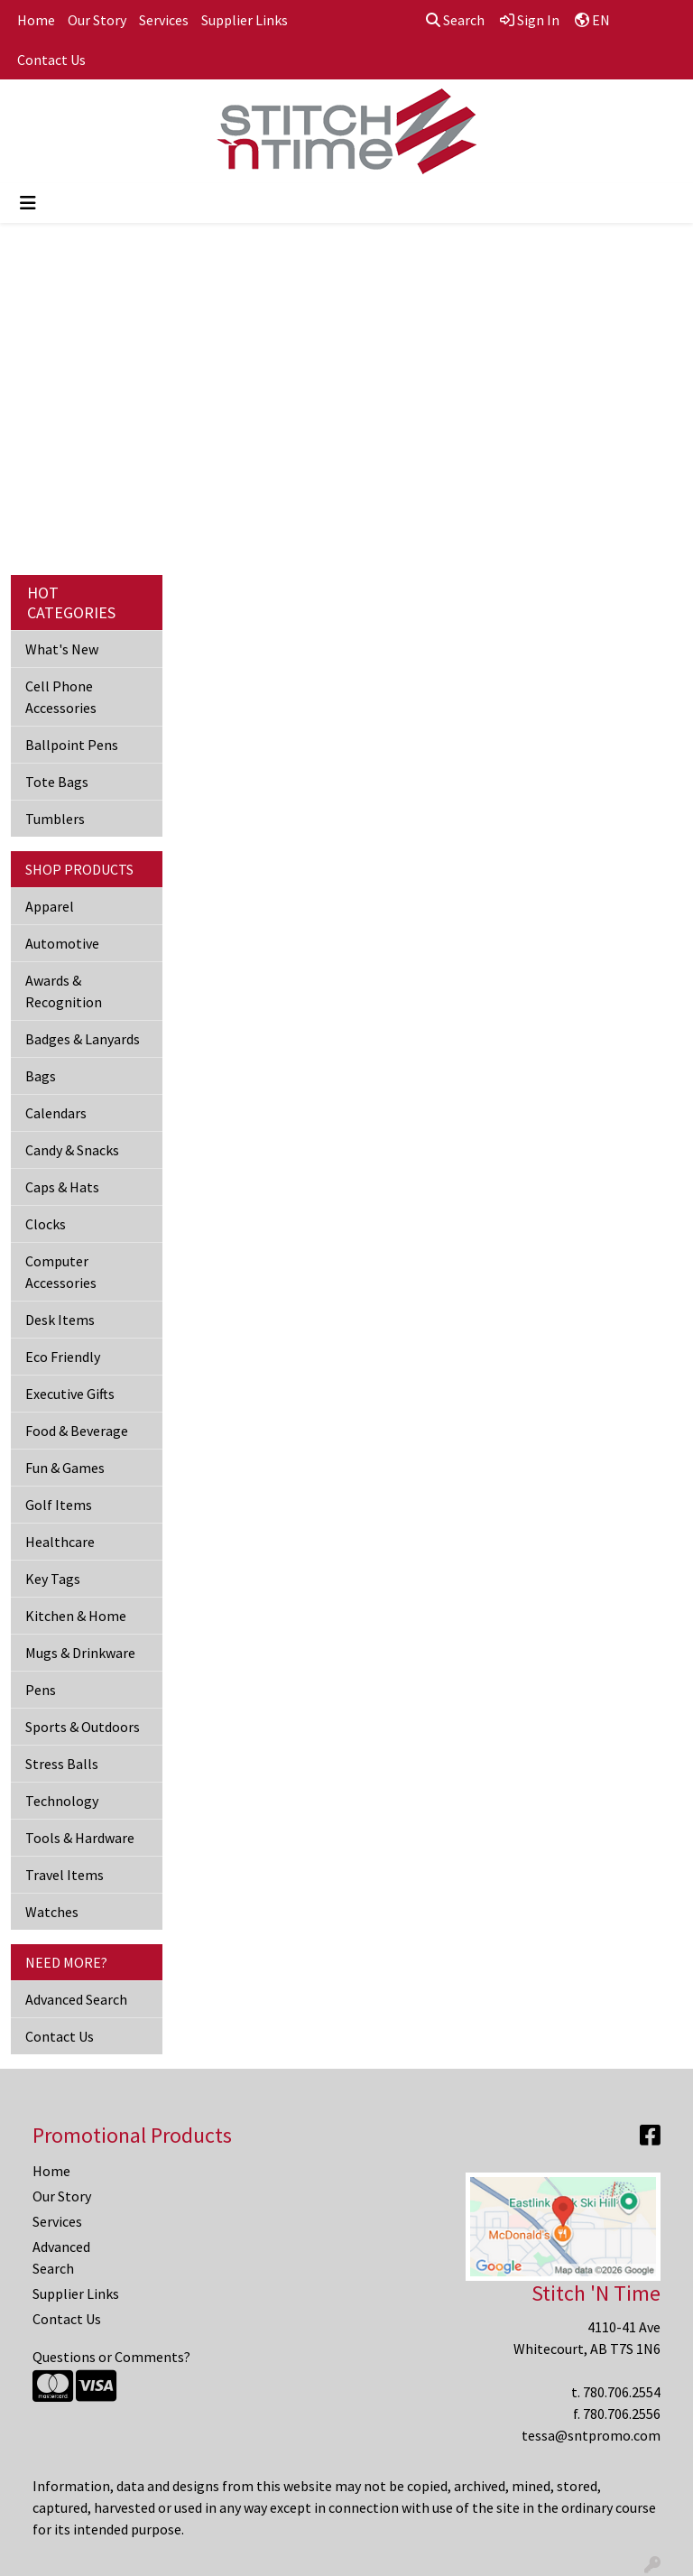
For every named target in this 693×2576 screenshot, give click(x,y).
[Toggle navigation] (28, 203)
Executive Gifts (70, 1394)
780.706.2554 (622, 2392)
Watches (52, 1912)
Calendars (56, 1113)
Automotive (62, 943)
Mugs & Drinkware (80, 1653)
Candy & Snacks (72, 1150)
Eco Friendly (62, 1357)
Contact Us (51, 60)
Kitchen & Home (75, 1616)
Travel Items (64, 1875)
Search (455, 20)
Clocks (45, 1224)
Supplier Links (244, 20)
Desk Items (60, 1320)
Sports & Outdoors (82, 1727)
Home (36, 20)
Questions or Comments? (111, 2357)
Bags (40, 1076)
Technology (61, 1801)
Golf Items (58, 1505)
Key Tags (52, 1579)
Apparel (49, 906)
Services (164, 20)
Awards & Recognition (63, 991)
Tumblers (55, 819)
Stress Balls (61, 1764)
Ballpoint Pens (71, 745)
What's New (61, 649)
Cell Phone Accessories (61, 697)
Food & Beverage (76, 1431)
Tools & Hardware (79, 1838)
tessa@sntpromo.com (591, 2435)
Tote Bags (56, 782)
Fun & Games (65, 1468)
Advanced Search (76, 1999)
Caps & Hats (62, 1187)
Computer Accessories (61, 1272)
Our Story (97, 20)
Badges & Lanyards (82, 1039)
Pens (40, 1690)
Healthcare (60, 1542)
